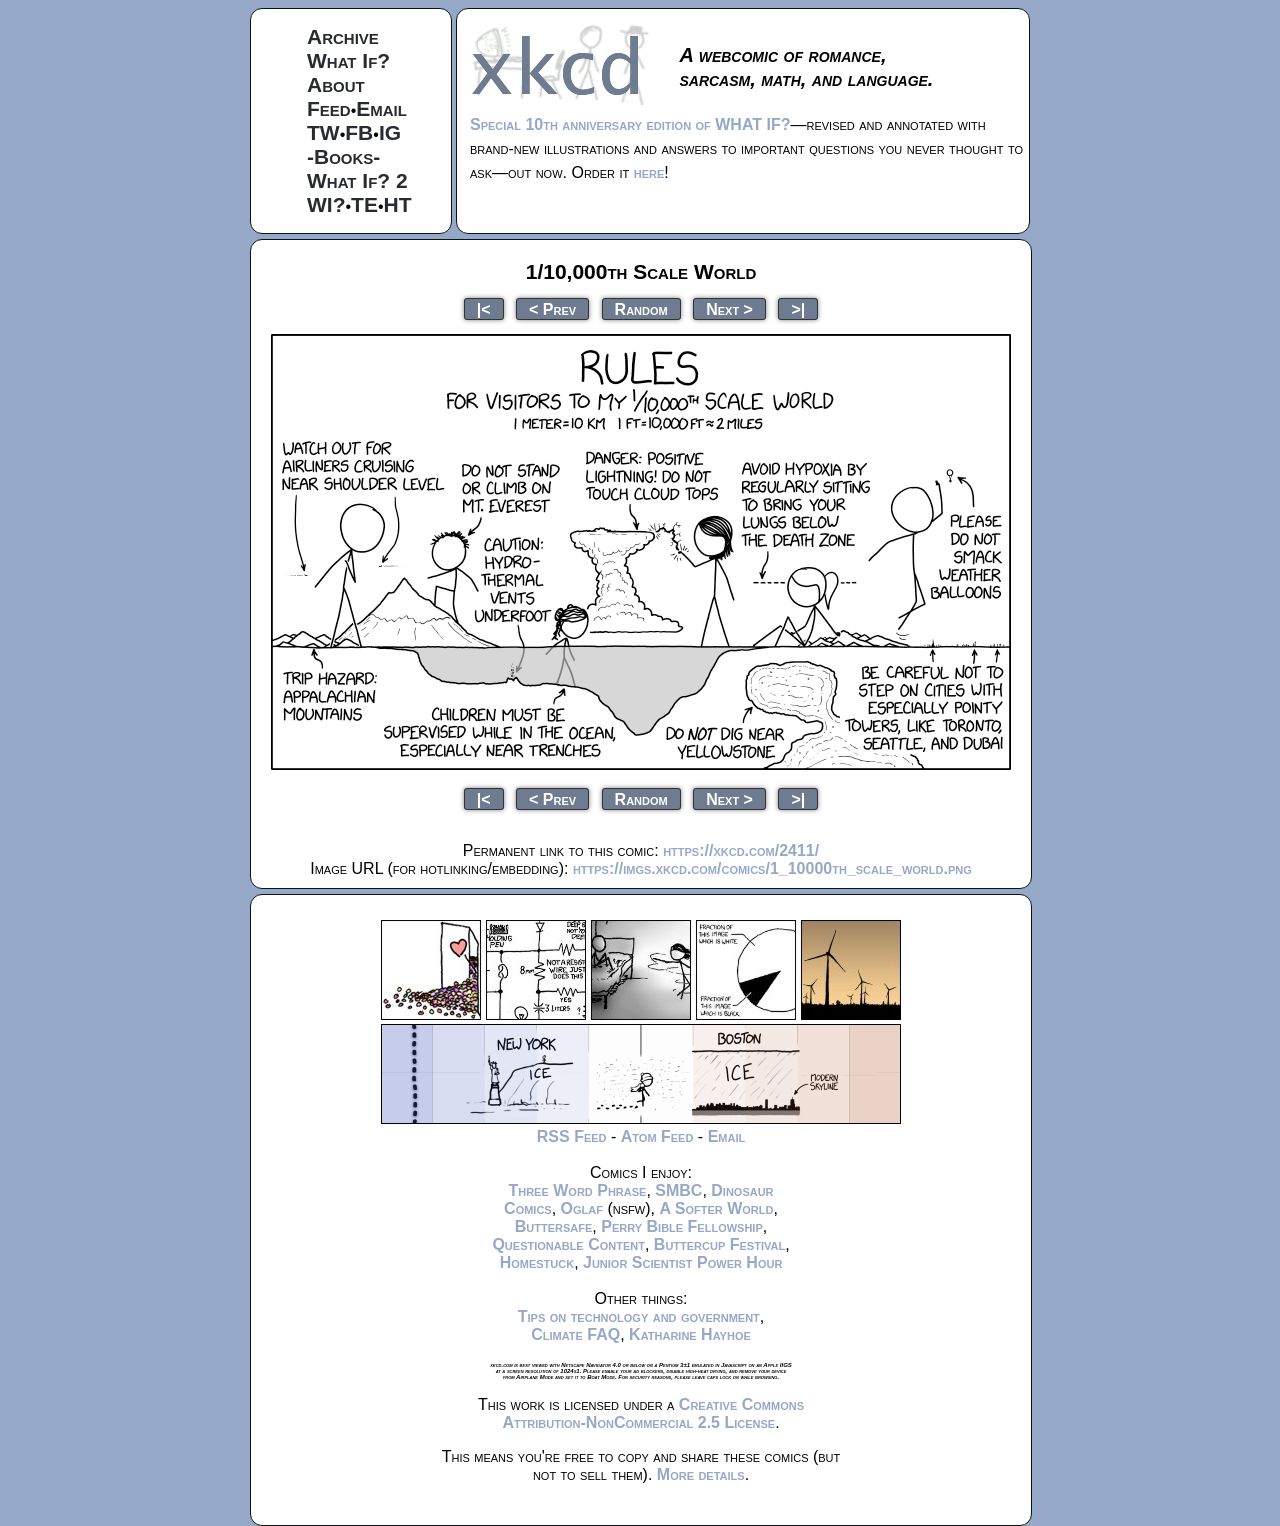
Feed (329, 108)
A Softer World (716, 1208)
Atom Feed (657, 1136)
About (336, 84)
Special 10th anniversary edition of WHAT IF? (630, 124)
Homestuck (537, 1262)
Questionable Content (568, 1244)
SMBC (678, 1190)
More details (701, 1474)
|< (484, 308)
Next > (729, 308)
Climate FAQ (575, 1334)
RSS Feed (572, 1136)
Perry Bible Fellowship (682, 1226)
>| (798, 308)
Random (641, 308)
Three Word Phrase (577, 1190)
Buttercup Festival (719, 1244)
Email (381, 108)
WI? (326, 204)
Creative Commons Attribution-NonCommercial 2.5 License (653, 1413)
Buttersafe (554, 1226)
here (649, 172)
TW (323, 132)
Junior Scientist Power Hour (682, 1262)
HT (398, 204)
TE (364, 204)
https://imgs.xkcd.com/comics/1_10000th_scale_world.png (772, 868)
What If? (348, 60)
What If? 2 (357, 180)
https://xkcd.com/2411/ (741, 850)
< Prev (552, 308)
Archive (343, 36)
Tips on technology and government (639, 1316)
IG (390, 132)
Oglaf (582, 1208)
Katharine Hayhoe (690, 1334)
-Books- (343, 156)
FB (359, 132)
